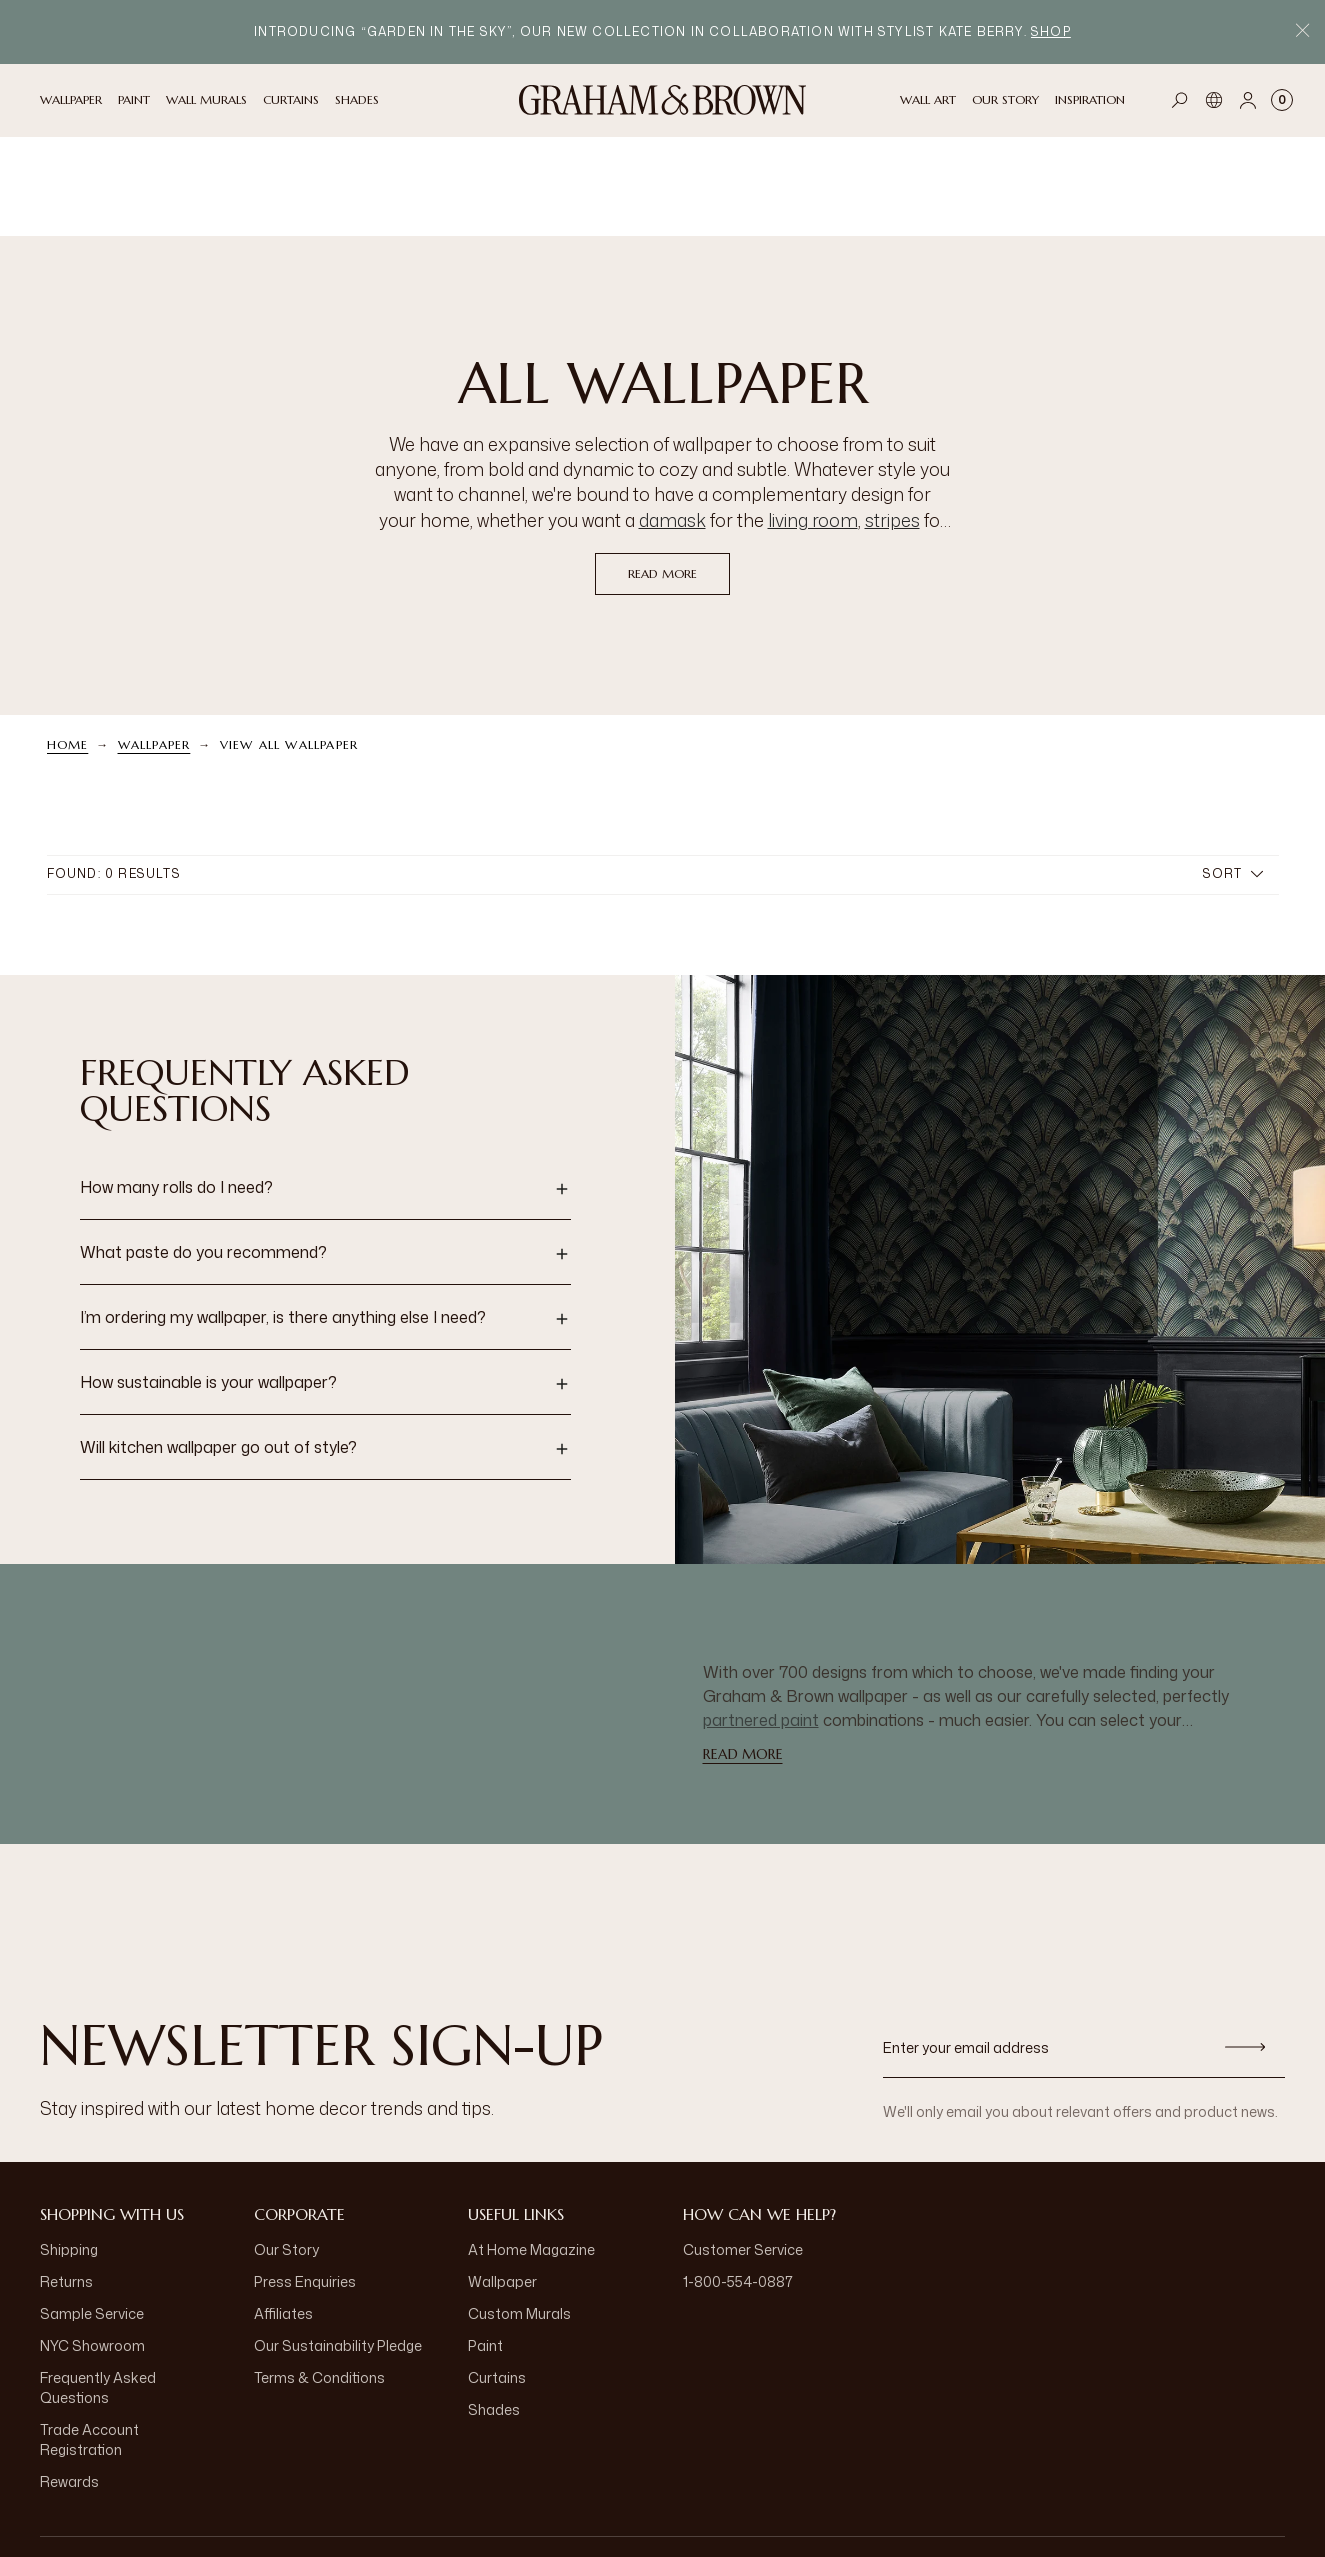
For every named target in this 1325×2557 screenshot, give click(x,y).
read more (662, 473)
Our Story (286, 2149)
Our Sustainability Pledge (338, 2245)
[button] (325, 1089)
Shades (494, 2309)
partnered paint (761, 1620)
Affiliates (283, 2213)
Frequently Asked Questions (98, 2287)
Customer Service (743, 2149)
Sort (1233, 773)
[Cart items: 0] (1282, 100)
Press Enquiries (305, 2181)
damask (672, 420)
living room (813, 420)
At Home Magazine (531, 2149)
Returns (66, 2181)
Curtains (497, 2277)
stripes (892, 420)
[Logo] (663, 100)
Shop (1051, 31)
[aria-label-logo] (663, 2497)
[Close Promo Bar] (1302, 32)
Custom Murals (519, 2213)
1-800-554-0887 (738, 2181)
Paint (485, 2245)
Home (68, 644)
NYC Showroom (92, 2245)
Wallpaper (154, 644)
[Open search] (1180, 100)
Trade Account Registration (89, 2339)
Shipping (69, 2149)
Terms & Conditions (319, 2277)
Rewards (69, 2381)
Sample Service (92, 2213)
